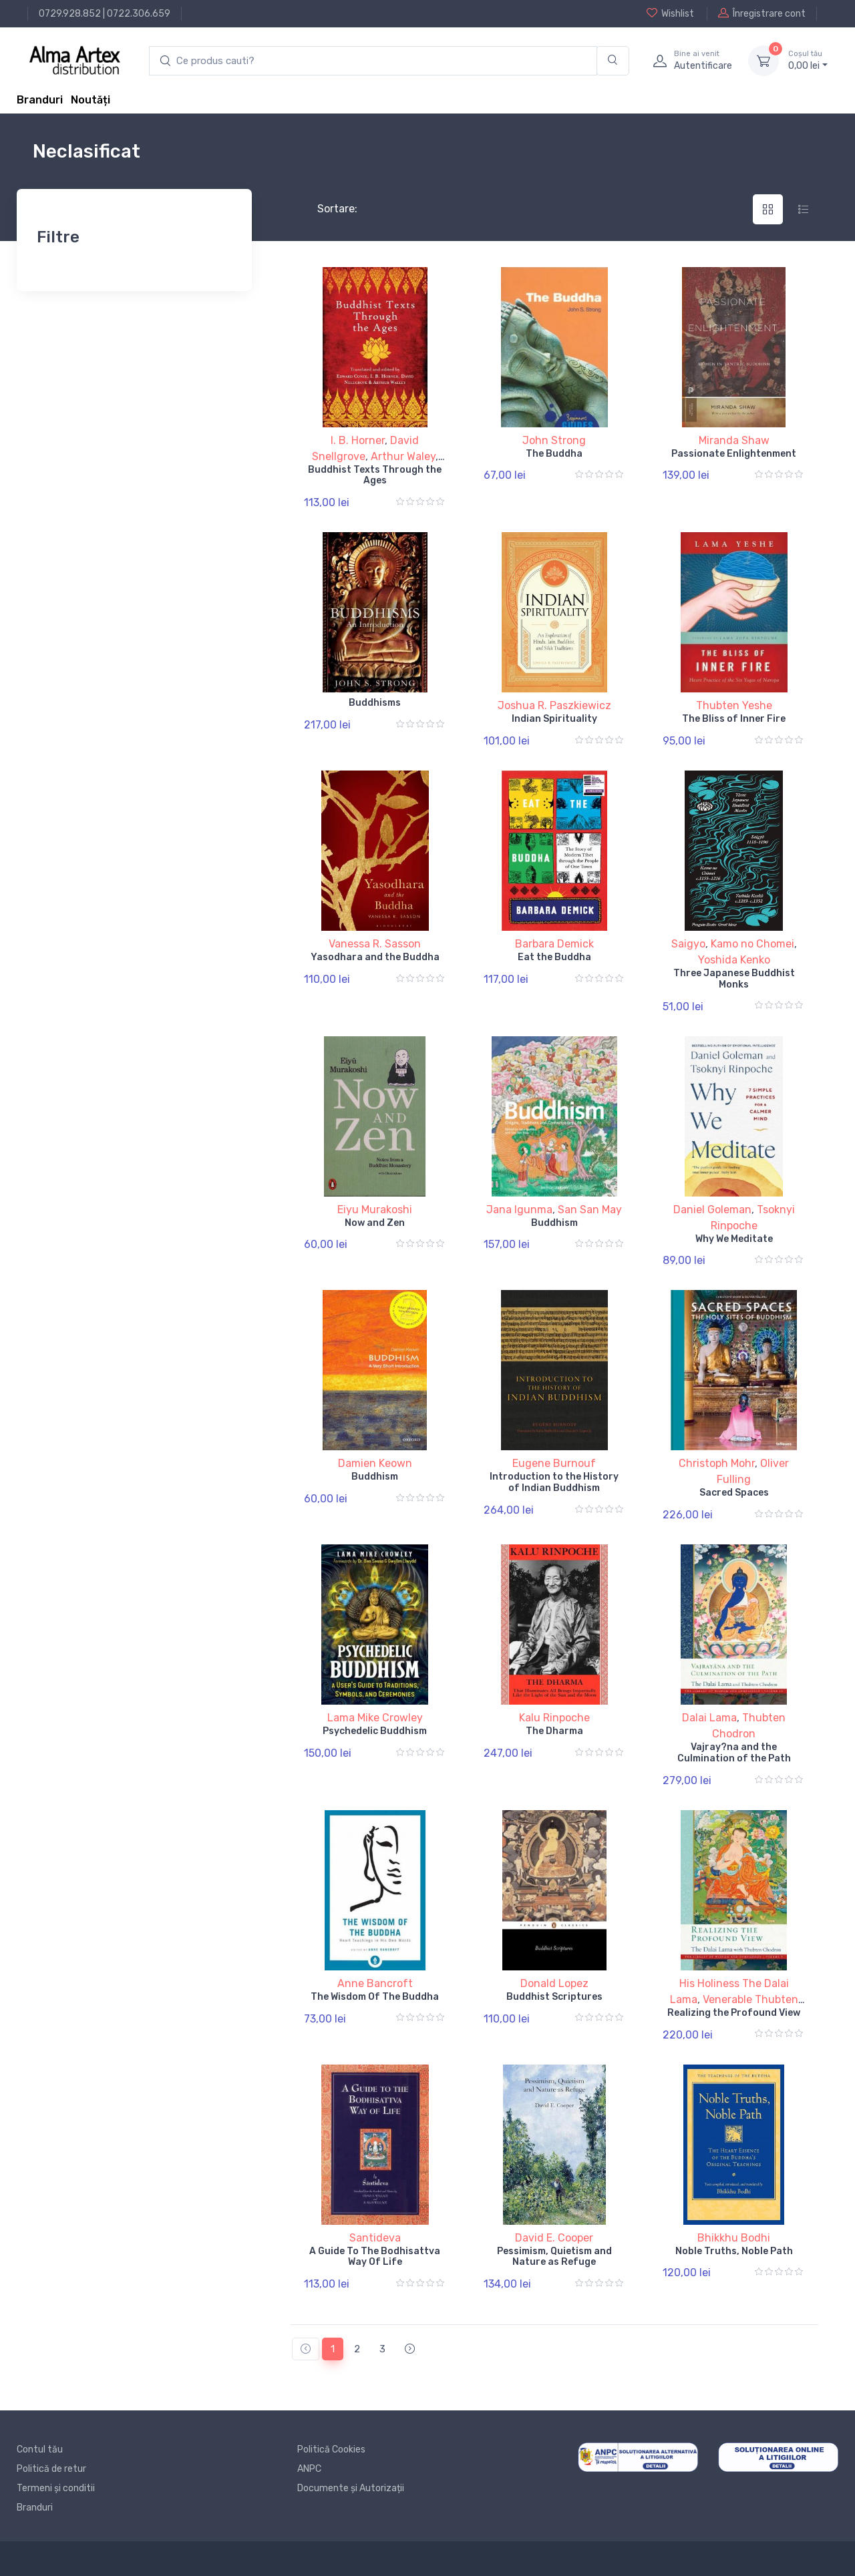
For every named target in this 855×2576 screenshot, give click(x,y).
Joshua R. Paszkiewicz (554, 705)
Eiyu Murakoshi (374, 1209)
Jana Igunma (519, 1209)
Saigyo (688, 943)
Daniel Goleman (712, 1209)
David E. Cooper (554, 2237)
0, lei (808, 60)
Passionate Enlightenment (733, 453)
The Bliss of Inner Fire (734, 718)
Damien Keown (375, 1463)
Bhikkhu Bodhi (733, 2237)
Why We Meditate (734, 1239)
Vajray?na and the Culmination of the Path (734, 1752)
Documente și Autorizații (350, 2488)
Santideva (375, 2237)
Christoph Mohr (717, 1463)
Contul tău (40, 2449)
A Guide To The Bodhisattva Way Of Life (374, 2256)
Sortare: (326, 208)
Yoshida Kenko (734, 959)
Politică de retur (51, 2469)
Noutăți (90, 99)
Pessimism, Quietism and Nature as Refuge (554, 2256)
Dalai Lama (709, 1717)
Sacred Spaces (734, 1492)
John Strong (554, 440)
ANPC (309, 2469)
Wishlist (670, 13)
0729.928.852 (70, 13)
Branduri (40, 99)
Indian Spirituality (554, 718)
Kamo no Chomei (752, 943)
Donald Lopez (554, 1983)
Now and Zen (375, 1223)
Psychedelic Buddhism (375, 1731)
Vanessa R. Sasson (375, 943)
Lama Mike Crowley (375, 1717)
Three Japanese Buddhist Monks (734, 979)
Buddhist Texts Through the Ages (375, 475)
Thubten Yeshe (734, 705)
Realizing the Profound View (733, 2012)
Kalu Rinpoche (554, 1717)
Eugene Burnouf (554, 1463)
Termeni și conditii (56, 2488)
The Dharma (554, 1731)
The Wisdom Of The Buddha (375, 1996)
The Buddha (554, 453)
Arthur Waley (403, 456)
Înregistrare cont (762, 13)
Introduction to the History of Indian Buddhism (554, 1482)
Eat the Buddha (554, 957)
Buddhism (554, 1223)
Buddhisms (375, 702)
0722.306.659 (138, 13)
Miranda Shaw (734, 440)
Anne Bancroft (375, 1983)
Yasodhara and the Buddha (375, 957)
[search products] (373, 61)
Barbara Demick (554, 943)
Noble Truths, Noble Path (734, 2251)
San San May (590, 1209)
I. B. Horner (358, 440)
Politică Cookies (331, 2449)
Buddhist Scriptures (554, 1996)
